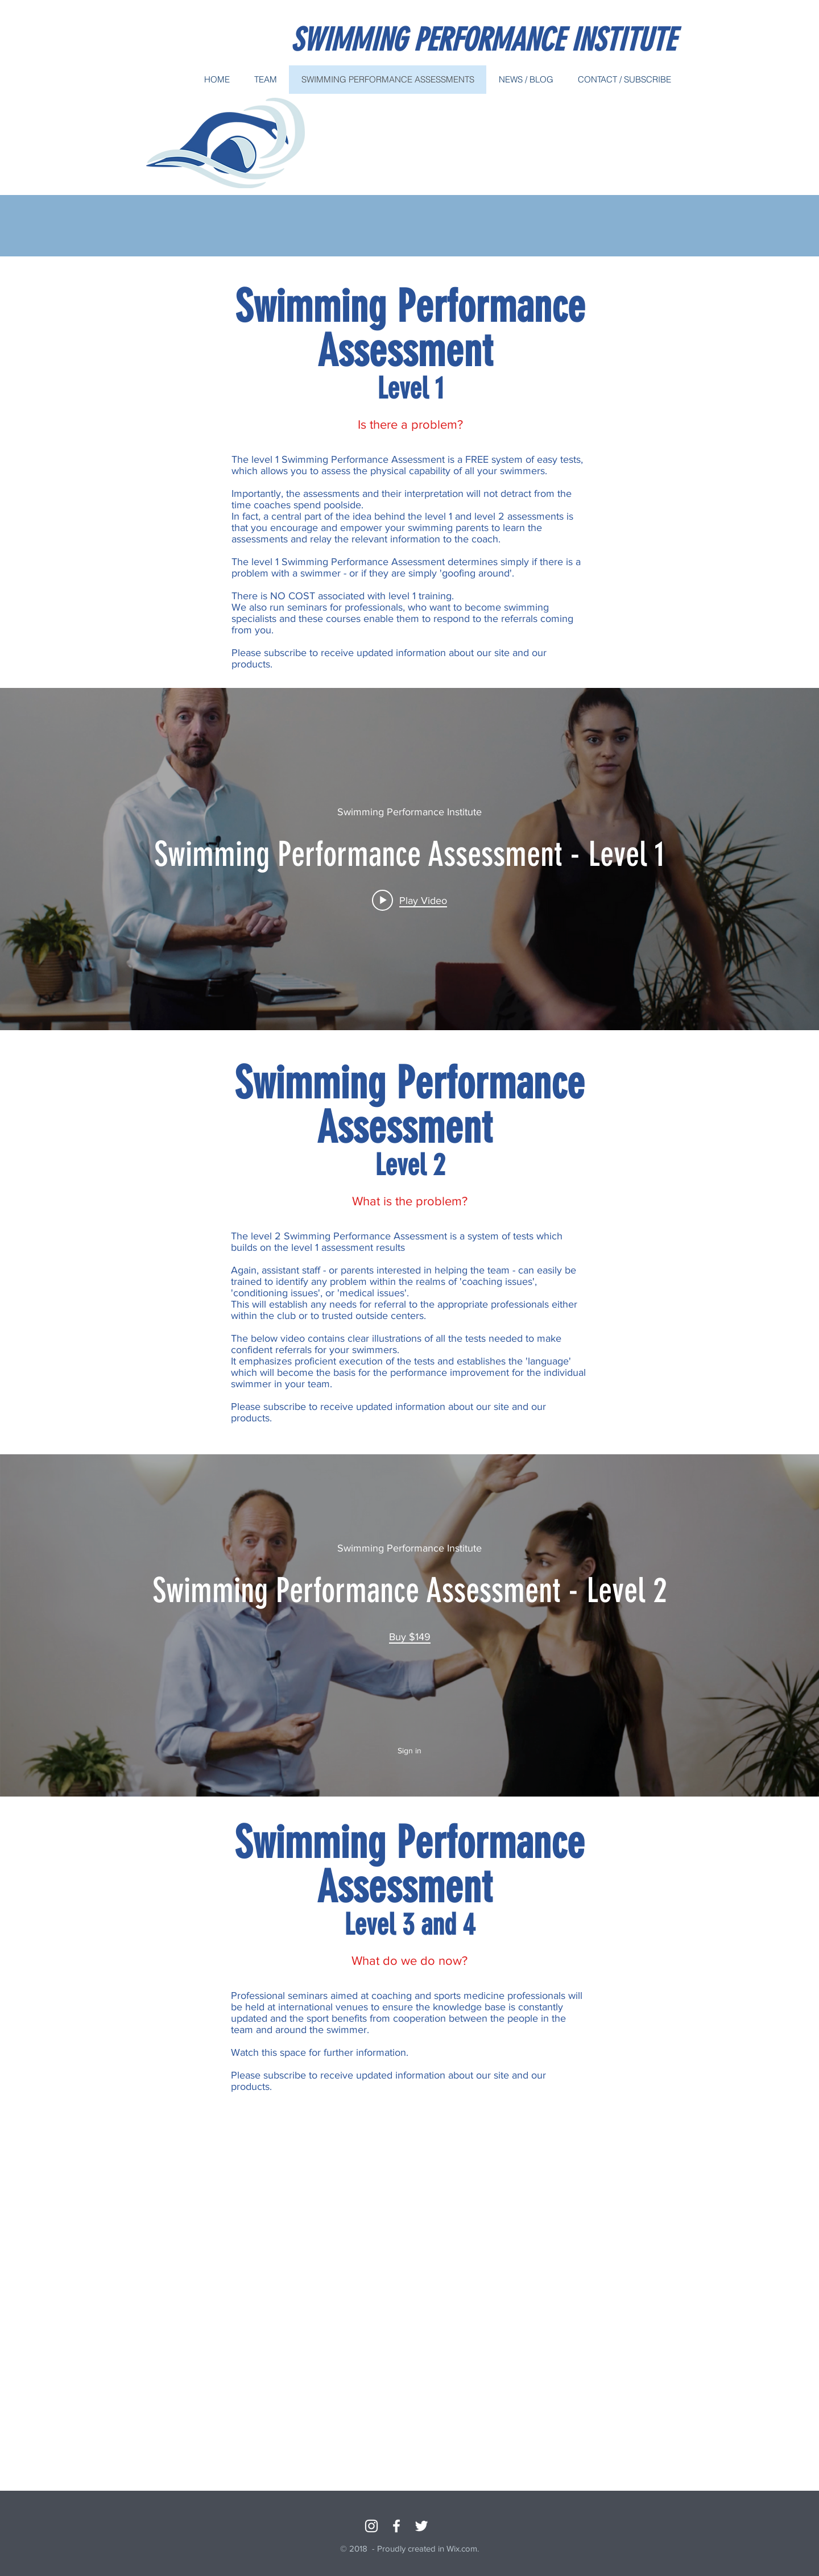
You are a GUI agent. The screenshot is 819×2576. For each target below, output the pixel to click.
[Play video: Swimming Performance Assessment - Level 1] (409, 900)
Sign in (409, 1750)
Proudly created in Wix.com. (428, 2548)
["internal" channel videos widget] (409, 859)
